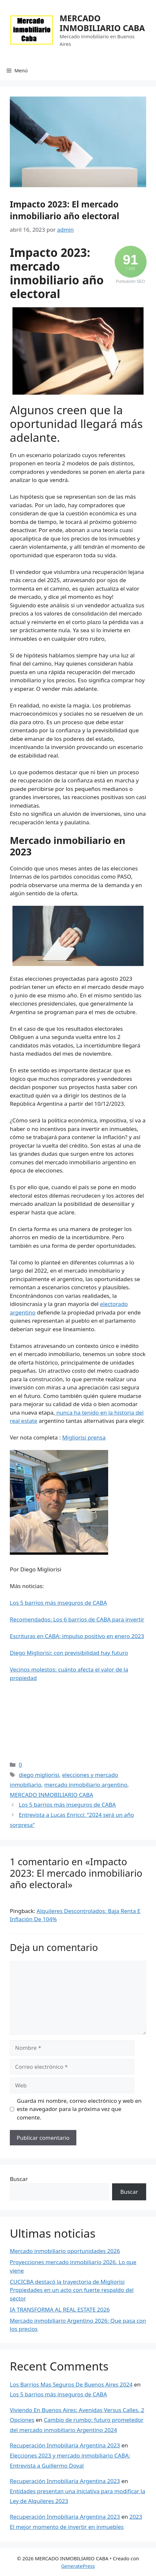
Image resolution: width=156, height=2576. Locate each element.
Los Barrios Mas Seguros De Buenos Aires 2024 (71, 2384)
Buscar (19, 2179)
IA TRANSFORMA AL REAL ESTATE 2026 (60, 2309)
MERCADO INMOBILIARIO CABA (102, 22)
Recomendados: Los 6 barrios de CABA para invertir (77, 1619)
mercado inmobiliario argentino (85, 1784)
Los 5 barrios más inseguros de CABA (58, 1602)
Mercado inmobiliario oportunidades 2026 (65, 2251)
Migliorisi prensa (84, 1437)
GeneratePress (78, 2566)
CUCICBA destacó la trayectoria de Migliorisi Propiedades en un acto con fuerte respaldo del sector (72, 2290)
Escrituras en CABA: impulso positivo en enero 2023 (77, 1636)
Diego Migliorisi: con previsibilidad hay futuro (69, 1652)
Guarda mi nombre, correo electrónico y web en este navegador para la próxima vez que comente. (79, 2109)
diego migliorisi (39, 1775)
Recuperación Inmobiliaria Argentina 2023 (65, 2445)
